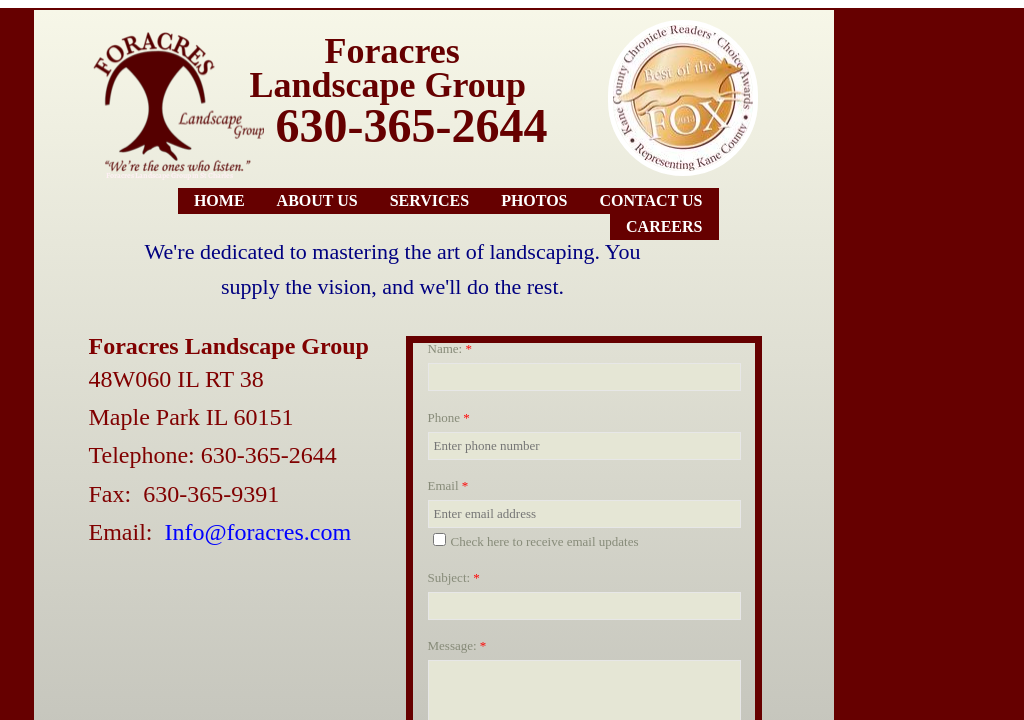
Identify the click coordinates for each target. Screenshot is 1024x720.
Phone (449, 417)
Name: (450, 348)
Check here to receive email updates (536, 541)
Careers (664, 226)
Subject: (454, 577)
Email (448, 485)
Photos (534, 200)
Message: (457, 645)
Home (219, 200)
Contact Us (651, 200)
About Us (317, 200)
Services (429, 200)
